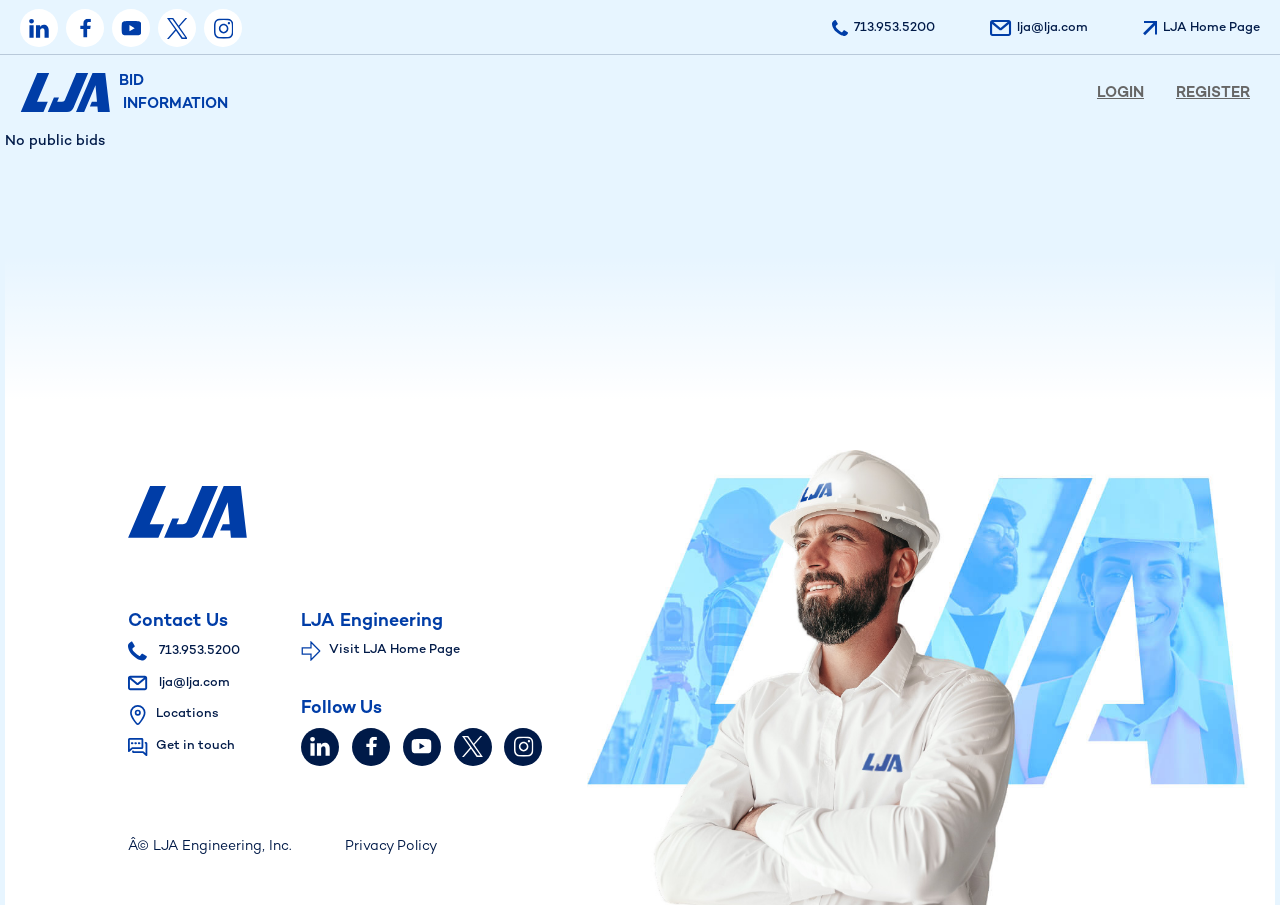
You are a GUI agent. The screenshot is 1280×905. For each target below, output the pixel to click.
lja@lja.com (179, 683)
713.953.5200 (184, 651)
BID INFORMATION (124, 93)
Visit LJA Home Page (394, 650)
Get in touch (195, 746)
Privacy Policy (391, 846)
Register (1213, 93)
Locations (187, 714)
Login (1120, 93)
